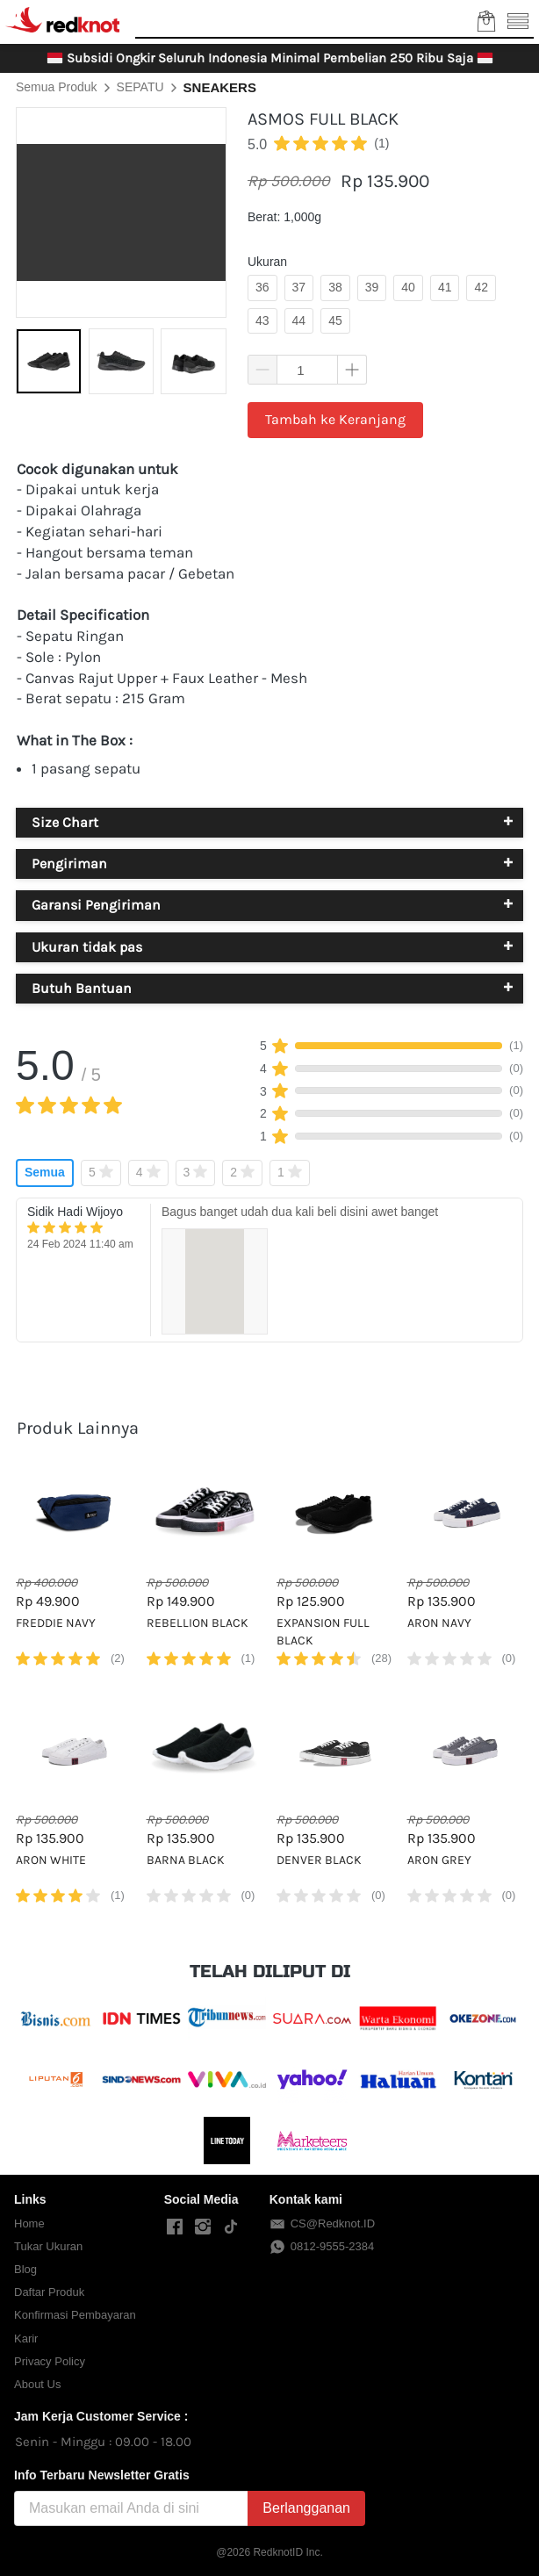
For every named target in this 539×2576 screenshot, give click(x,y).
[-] (174, 2227)
